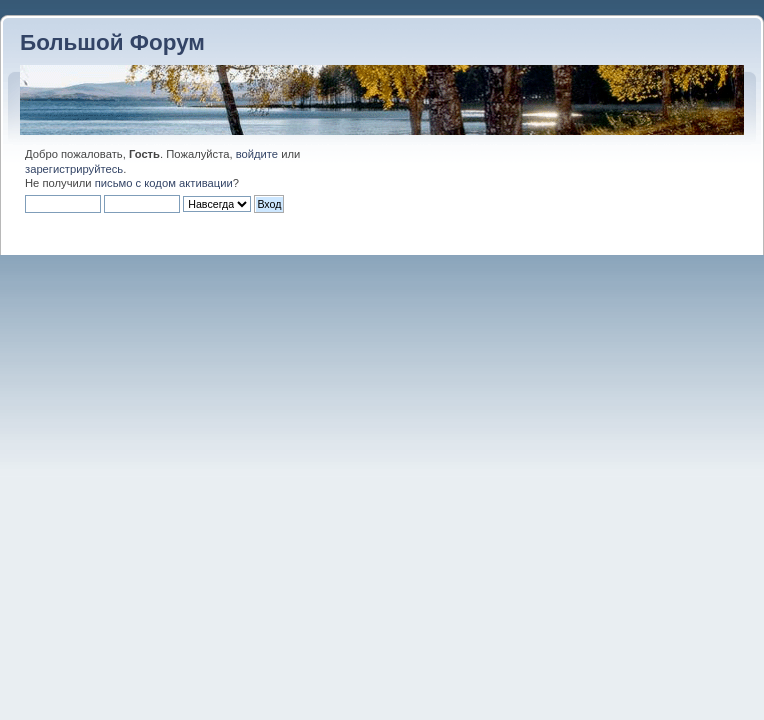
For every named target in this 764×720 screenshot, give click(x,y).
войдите (257, 154)
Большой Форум (112, 42)
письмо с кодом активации (164, 183)
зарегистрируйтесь (74, 169)
